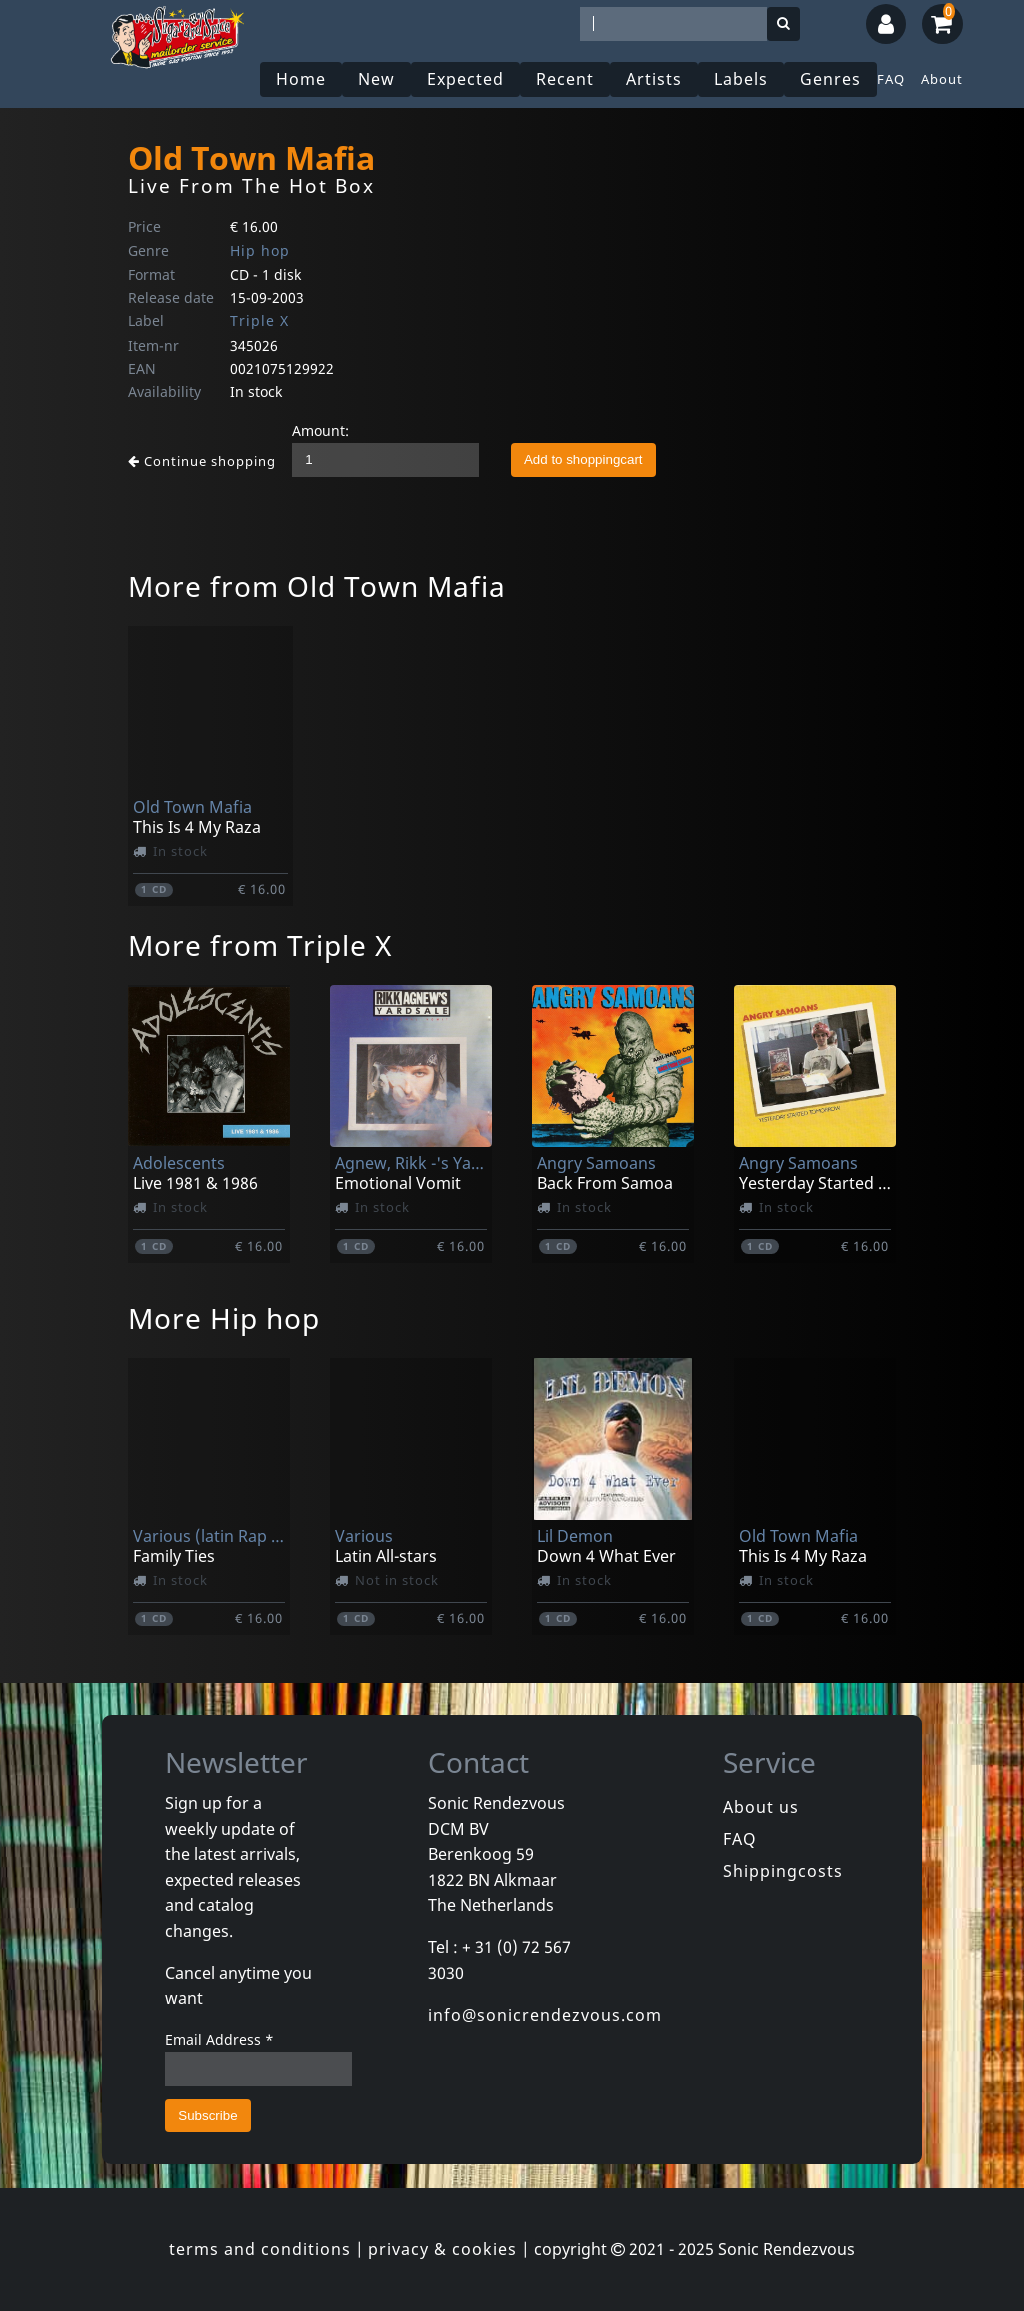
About (942, 79)
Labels (741, 79)
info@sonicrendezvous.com (545, 2015)
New (376, 79)
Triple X (259, 320)
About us (761, 1807)
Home (301, 79)
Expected (465, 79)
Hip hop (260, 250)
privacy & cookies (442, 2249)
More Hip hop (224, 1318)
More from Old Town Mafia (317, 586)
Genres (830, 79)
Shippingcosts (783, 1871)
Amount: (320, 430)
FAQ (891, 79)
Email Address (219, 2039)
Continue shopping (202, 461)
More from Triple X (260, 945)
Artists (654, 79)
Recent (565, 79)
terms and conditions (260, 2249)
